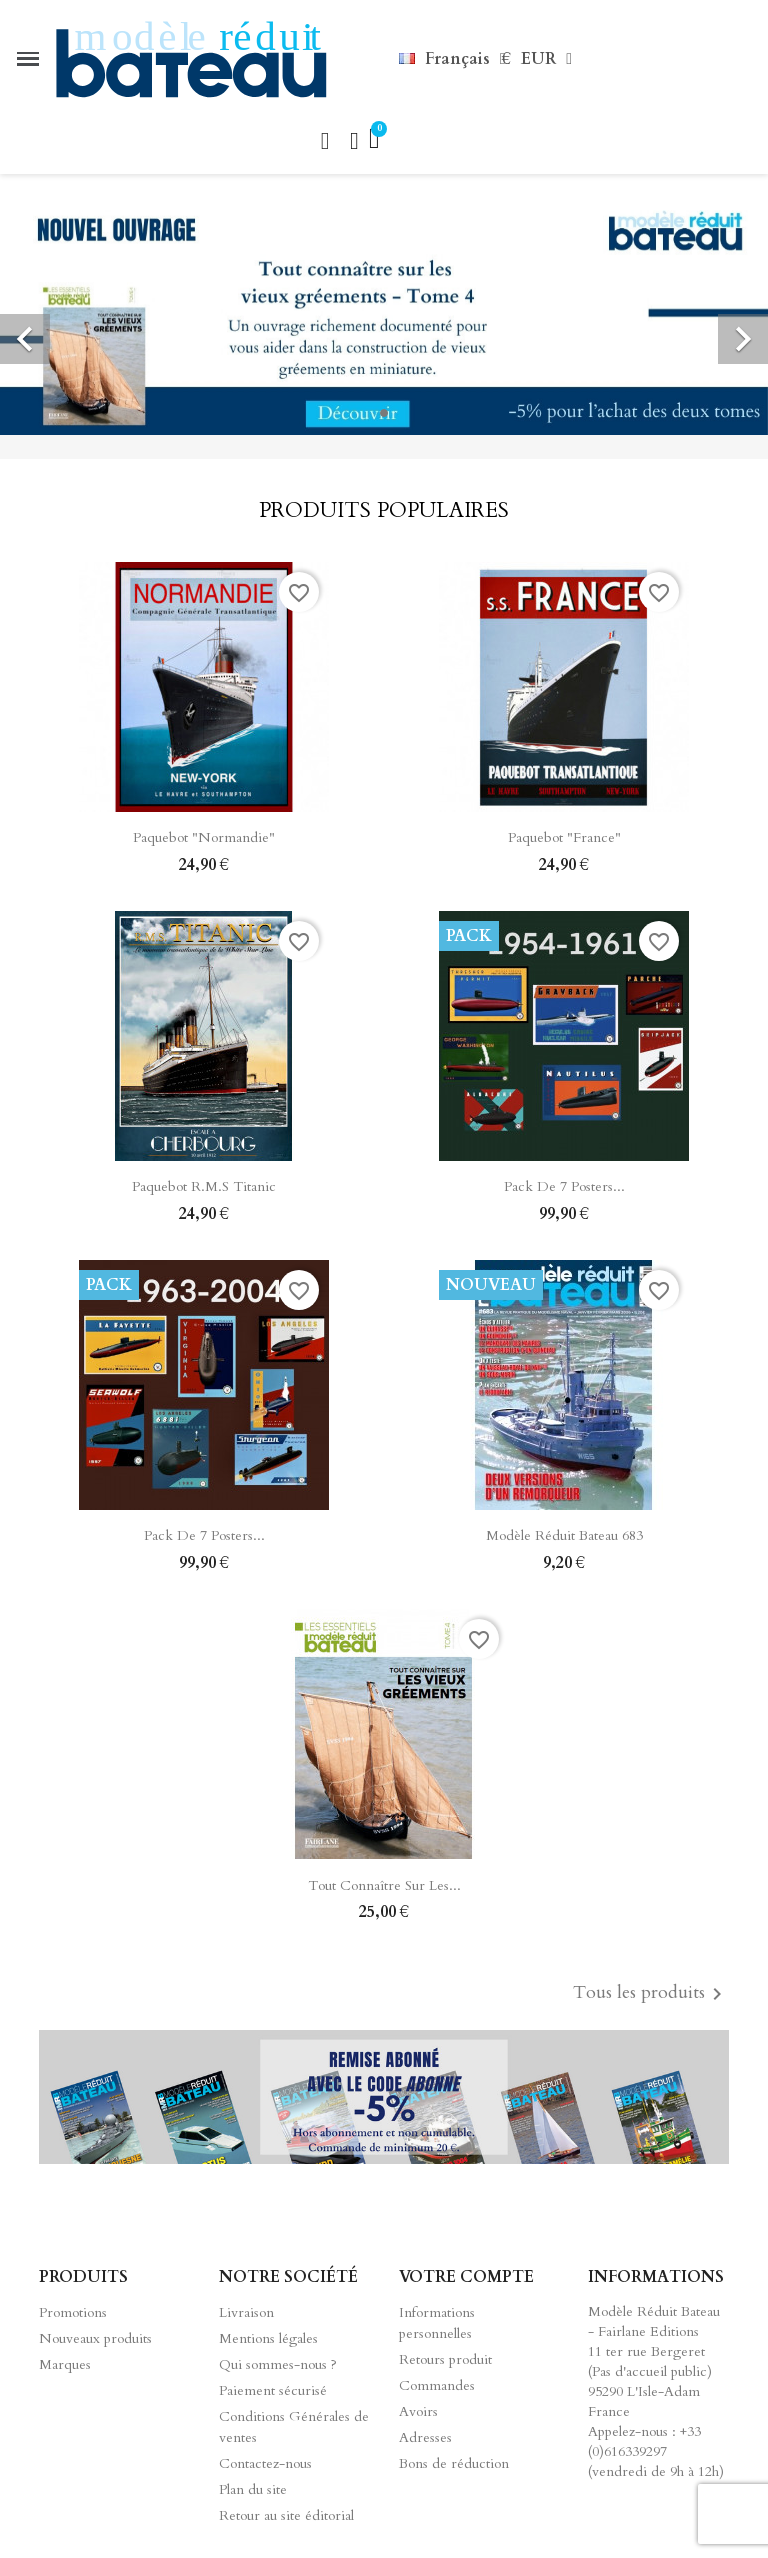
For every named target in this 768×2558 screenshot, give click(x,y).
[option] (384, 316)
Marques (65, 2364)
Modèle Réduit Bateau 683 (564, 1535)
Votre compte (466, 2277)
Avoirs (418, 2411)
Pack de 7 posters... (564, 1186)
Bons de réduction (454, 2463)
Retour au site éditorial (286, 2515)
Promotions (73, 2312)
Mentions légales (268, 2338)
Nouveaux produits (95, 2338)
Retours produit (445, 2359)
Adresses (425, 2437)
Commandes (437, 2385)
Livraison (246, 2312)
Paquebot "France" (564, 837)
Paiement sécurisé (273, 2390)
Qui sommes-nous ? (278, 2364)
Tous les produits (651, 1994)
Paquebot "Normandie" (204, 837)
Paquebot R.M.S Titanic (204, 1186)
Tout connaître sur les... (384, 1885)
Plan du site (253, 2489)
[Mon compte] (354, 141)
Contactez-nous (265, 2463)
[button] (325, 141)
